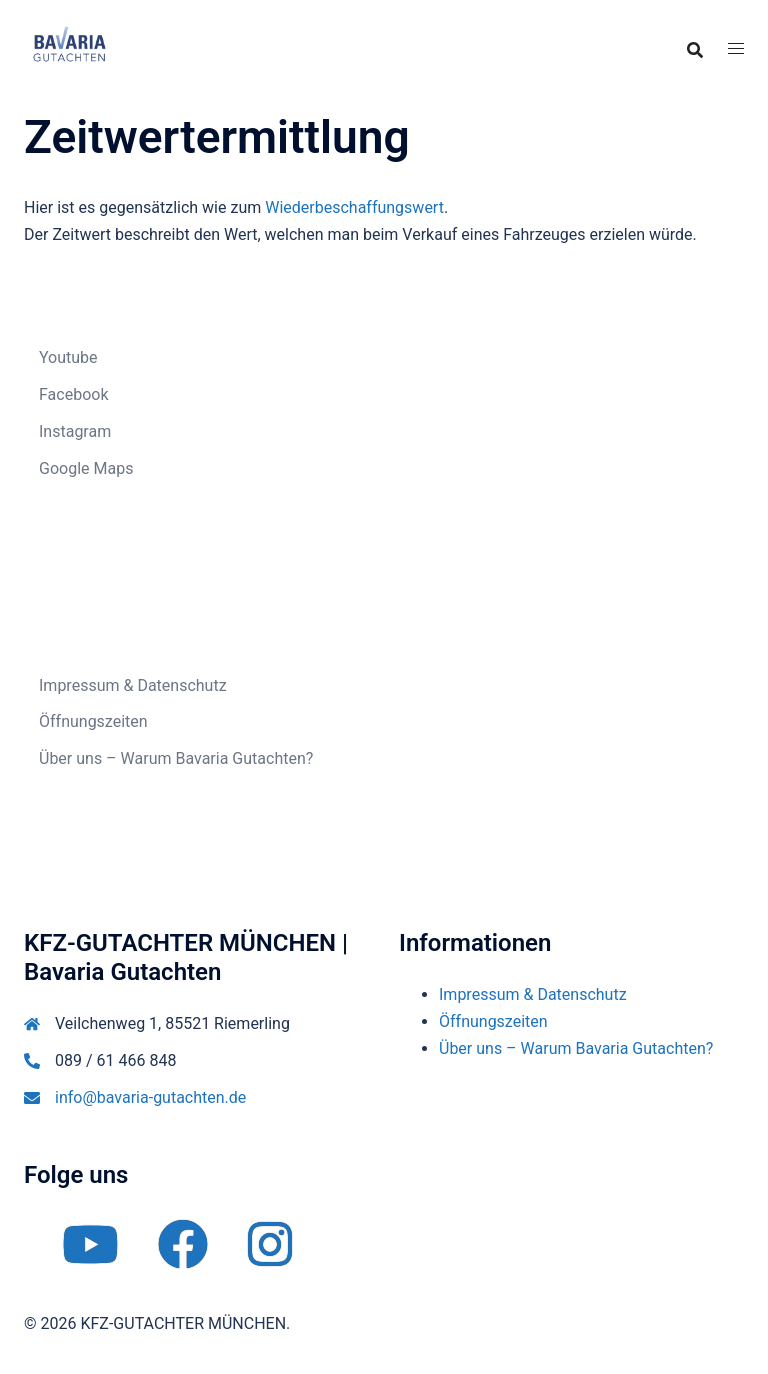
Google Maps (86, 468)
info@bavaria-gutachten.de (150, 1097)
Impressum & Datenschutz (133, 685)
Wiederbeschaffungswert (354, 207)
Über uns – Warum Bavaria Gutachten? (176, 758)
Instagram (75, 431)
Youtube (68, 357)
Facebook (73, 394)
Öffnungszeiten (93, 721)
